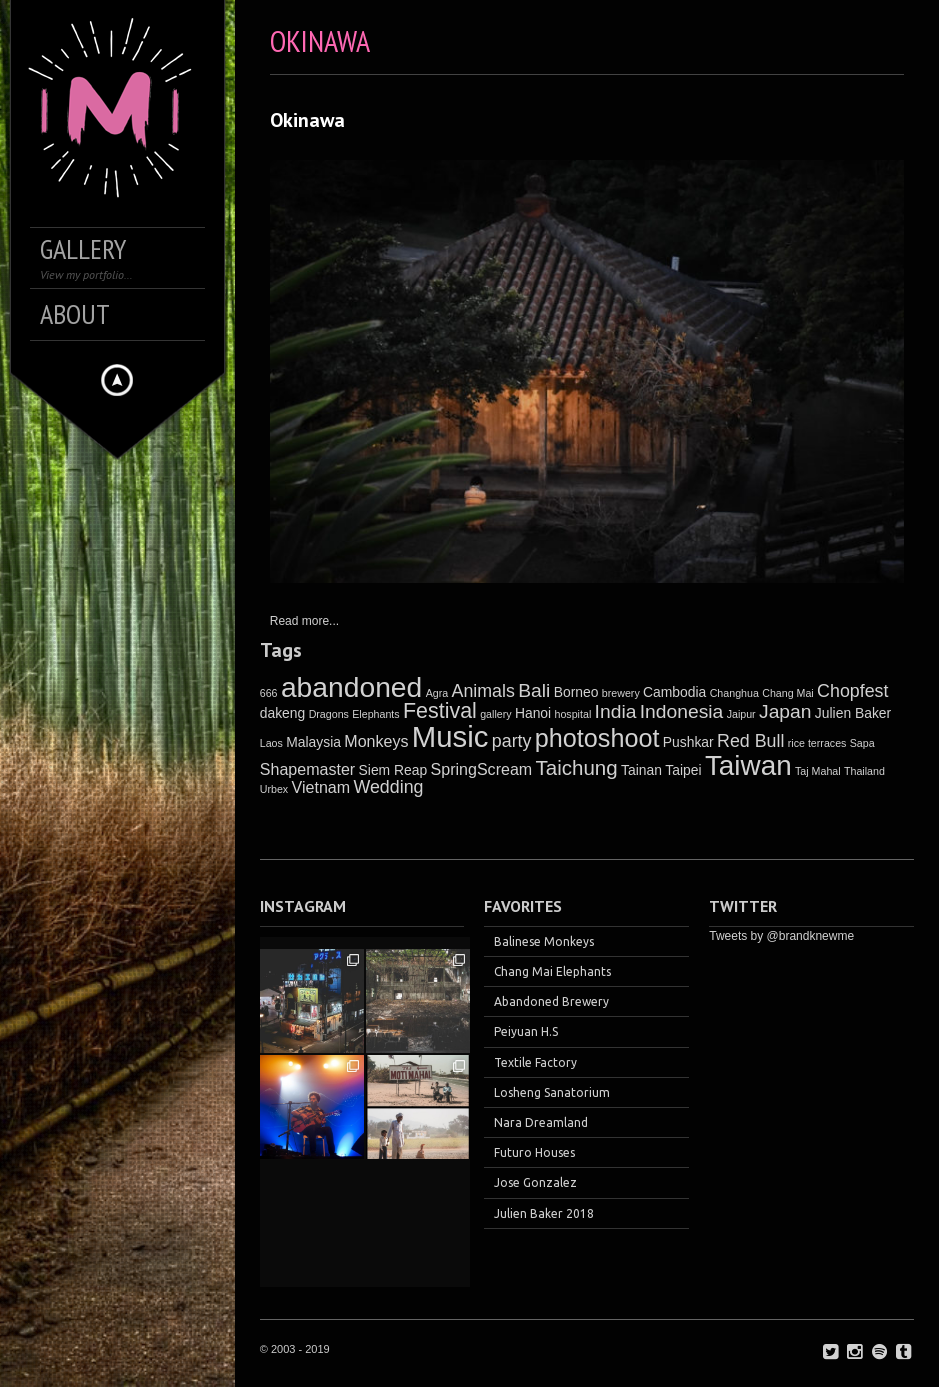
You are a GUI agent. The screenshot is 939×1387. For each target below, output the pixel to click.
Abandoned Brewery (551, 1001)
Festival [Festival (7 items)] (440, 711)
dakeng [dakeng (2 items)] (283, 713)
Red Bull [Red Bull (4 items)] (750, 741)
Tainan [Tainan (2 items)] (641, 770)
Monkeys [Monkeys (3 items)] (376, 741)
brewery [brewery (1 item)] (621, 693)
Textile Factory (535, 1062)
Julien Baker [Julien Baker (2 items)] (853, 713)
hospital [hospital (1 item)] (573, 714)
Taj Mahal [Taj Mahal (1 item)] (818, 771)
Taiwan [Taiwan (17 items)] (748, 765)
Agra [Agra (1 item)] (437, 693)
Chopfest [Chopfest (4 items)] (852, 691)
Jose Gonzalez (535, 1182)
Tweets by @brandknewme (781, 936)
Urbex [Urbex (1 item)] (274, 789)
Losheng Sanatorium (552, 1092)
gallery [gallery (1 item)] (495, 714)
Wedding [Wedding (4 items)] (388, 787)
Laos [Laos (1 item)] (271, 743)
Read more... (304, 621)
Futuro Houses (534, 1152)
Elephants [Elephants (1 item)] (375, 714)
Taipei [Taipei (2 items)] (683, 770)
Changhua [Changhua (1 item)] (734, 693)
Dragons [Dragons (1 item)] (329, 714)
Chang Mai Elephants (552, 971)
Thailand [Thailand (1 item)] (864, 771)
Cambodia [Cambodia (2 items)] (674, 692)
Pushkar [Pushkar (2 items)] (688, 742)
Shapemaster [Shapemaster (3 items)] (307, 769)
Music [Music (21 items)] (450, 736)
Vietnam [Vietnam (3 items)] (321, 787)
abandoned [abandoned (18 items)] (351, 687)
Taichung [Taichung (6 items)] (577, 767)
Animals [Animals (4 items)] (482, 691)
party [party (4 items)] (512, 741)
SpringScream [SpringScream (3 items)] (482, 769)
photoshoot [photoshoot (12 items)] (597, 738)
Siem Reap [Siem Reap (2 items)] (393, 770)
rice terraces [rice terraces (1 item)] (817, 743)
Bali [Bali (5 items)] (534, 690)
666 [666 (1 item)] (269, 693)
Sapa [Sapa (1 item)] (862, 743)
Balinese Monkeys (544, 941)
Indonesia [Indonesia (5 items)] (682, 711)
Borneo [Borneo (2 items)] (576, 692)
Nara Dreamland (541, 1122)
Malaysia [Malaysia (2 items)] (313, 742)
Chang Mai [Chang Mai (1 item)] (788, 693)
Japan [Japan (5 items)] (785, 711)
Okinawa (307, 120)
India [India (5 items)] (616, 711)
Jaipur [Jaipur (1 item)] (741, 714)
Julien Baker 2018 (544, 1213)
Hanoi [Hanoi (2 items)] (533, 713)
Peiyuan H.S (526, 1031)
